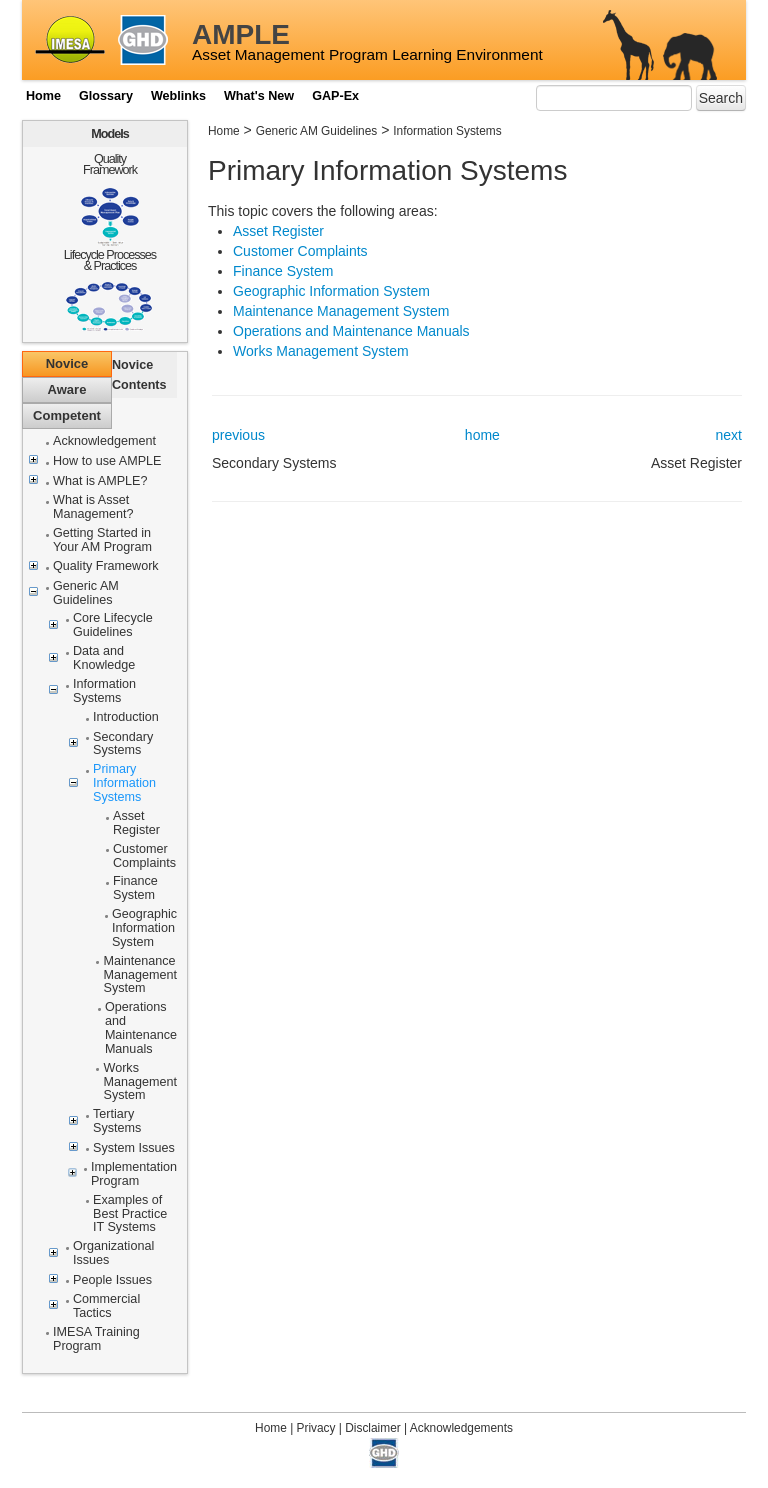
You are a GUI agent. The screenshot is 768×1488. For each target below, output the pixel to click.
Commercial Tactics (106, 1306)
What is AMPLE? (100, 481)
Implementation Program (134, 1174)
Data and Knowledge (104, 658)
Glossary (106, 96)
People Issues (112, 1280)
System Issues (134, 1148)
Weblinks (178, 96)
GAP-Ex (335, 96)
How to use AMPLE (107, 461)
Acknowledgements (461, 1428)
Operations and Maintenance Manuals (141, 1028)
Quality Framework (110, 164)
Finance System (135, 888)
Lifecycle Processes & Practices (110, 260)
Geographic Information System (144, 928)
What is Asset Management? (93, 507)
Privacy (316, 1428)
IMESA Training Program (96, 1339)
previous (238, 435)
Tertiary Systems (117, 1121)
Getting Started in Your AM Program (102, 540)
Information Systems (104, 691)
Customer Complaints (144, 856)
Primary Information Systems (124, 783)
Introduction (126, 717)
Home (43, 96)
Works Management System (140, 1082)
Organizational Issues (113, 1253)
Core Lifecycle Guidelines (113, 625)
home (482, 435)
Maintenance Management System (140, 975)
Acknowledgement (104, 441)
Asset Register (136, 823)
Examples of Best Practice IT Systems (130, 1214)
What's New (259, 96)
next (729, 435)
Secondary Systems (123, 744)
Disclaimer (373, 1428)
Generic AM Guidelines (86, 593)
